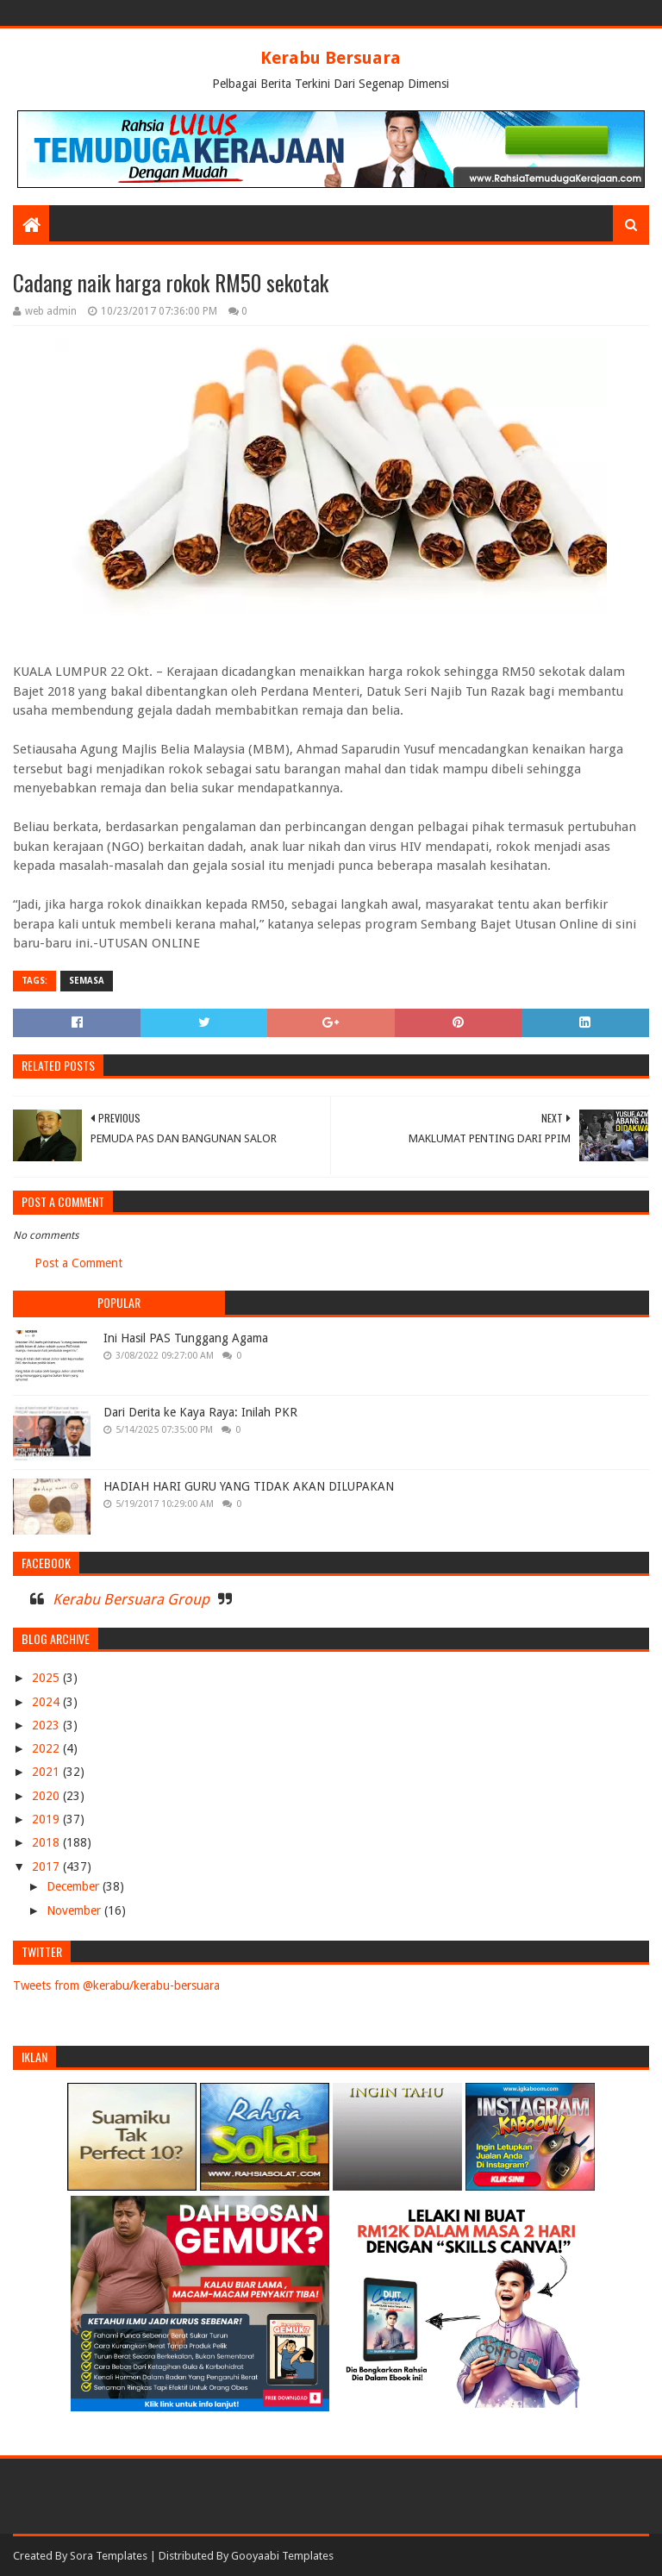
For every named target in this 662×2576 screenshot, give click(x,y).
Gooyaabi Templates (282, 2555)
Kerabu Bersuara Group (131, 1599)
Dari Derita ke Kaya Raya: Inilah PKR (200, 1412)
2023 (47, 1725)
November (75, 1910)
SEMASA (86, 980)
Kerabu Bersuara (330, 57)
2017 (47, 1866)
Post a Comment (78, 1263)
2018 (47, 1842)
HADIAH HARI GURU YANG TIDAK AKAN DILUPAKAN (248, 1486)
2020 (47, 1796)
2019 (47, 1819)
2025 (47, 1678)
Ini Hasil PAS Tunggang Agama (185, 1338)
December (75, 1886)
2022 (47, 1748)
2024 (47, 1702)
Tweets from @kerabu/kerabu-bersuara (116, 1985)
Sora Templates (108, 2555)
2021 (47, 1772)
